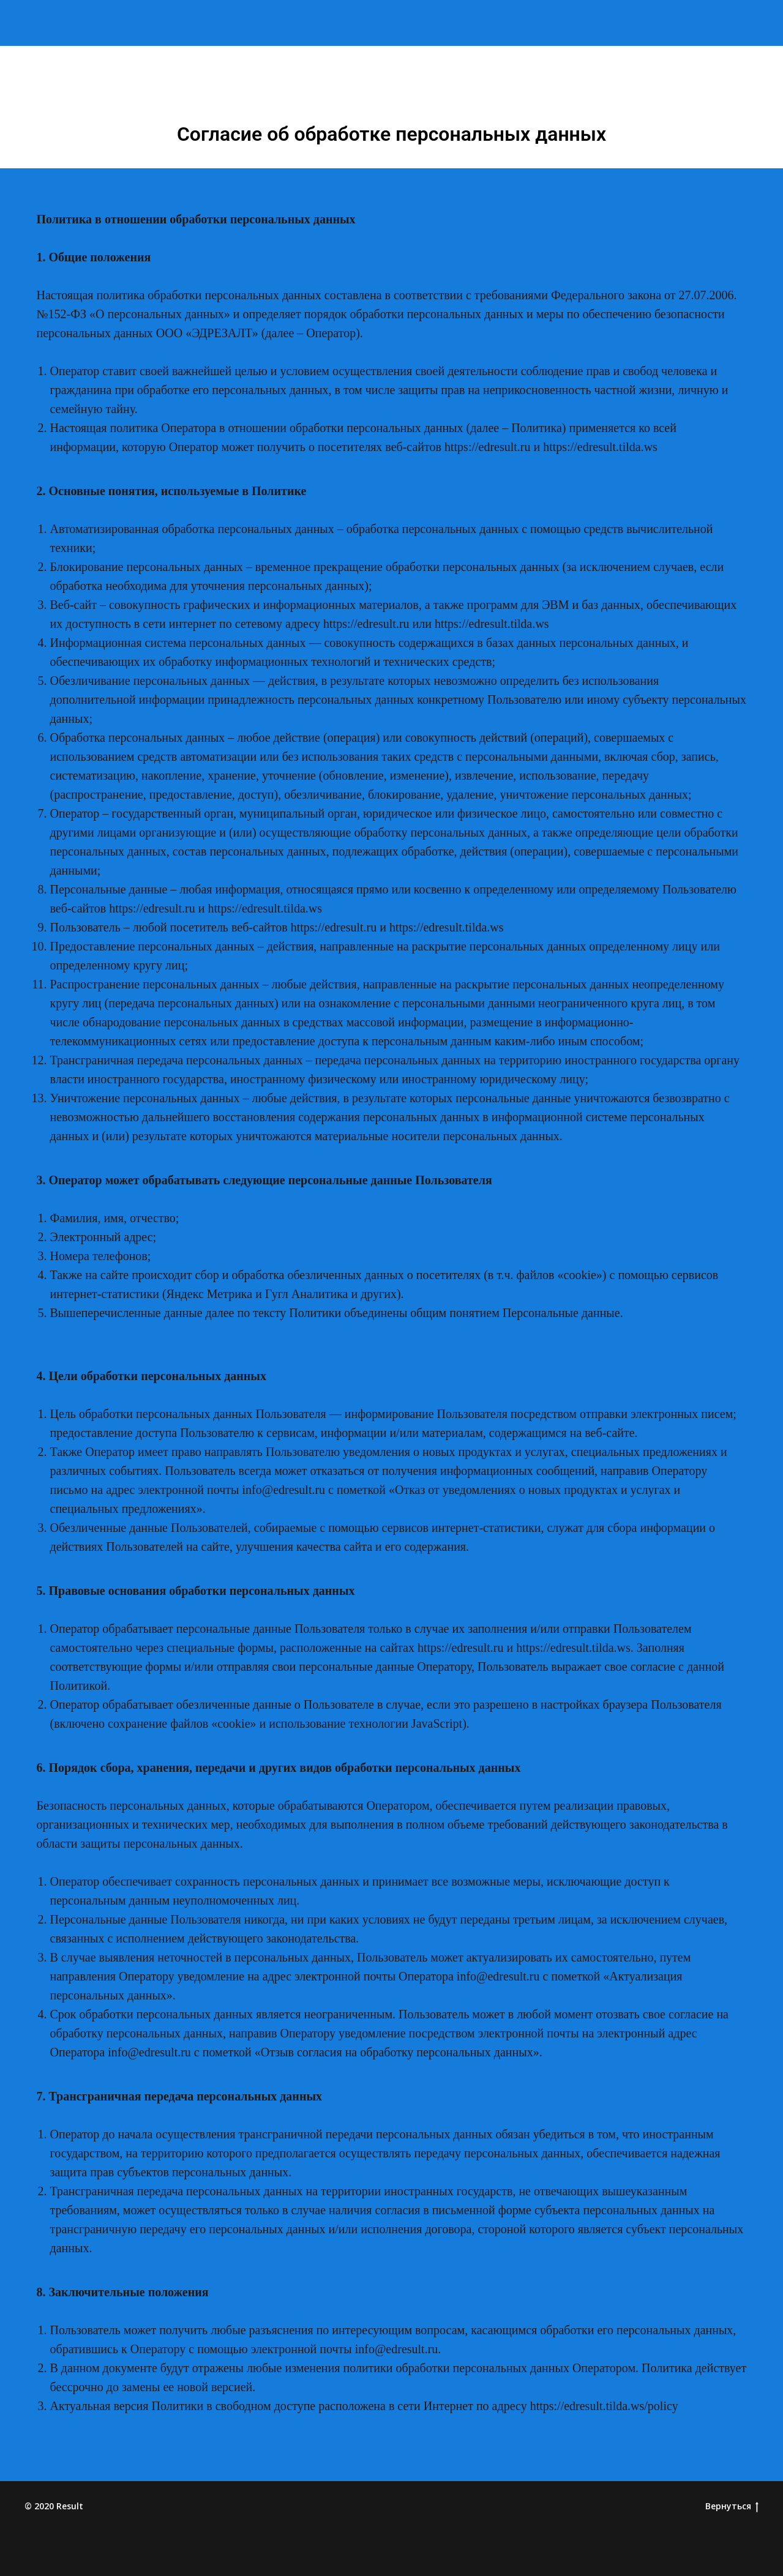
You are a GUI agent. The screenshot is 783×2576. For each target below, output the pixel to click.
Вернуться (732, 2506)
